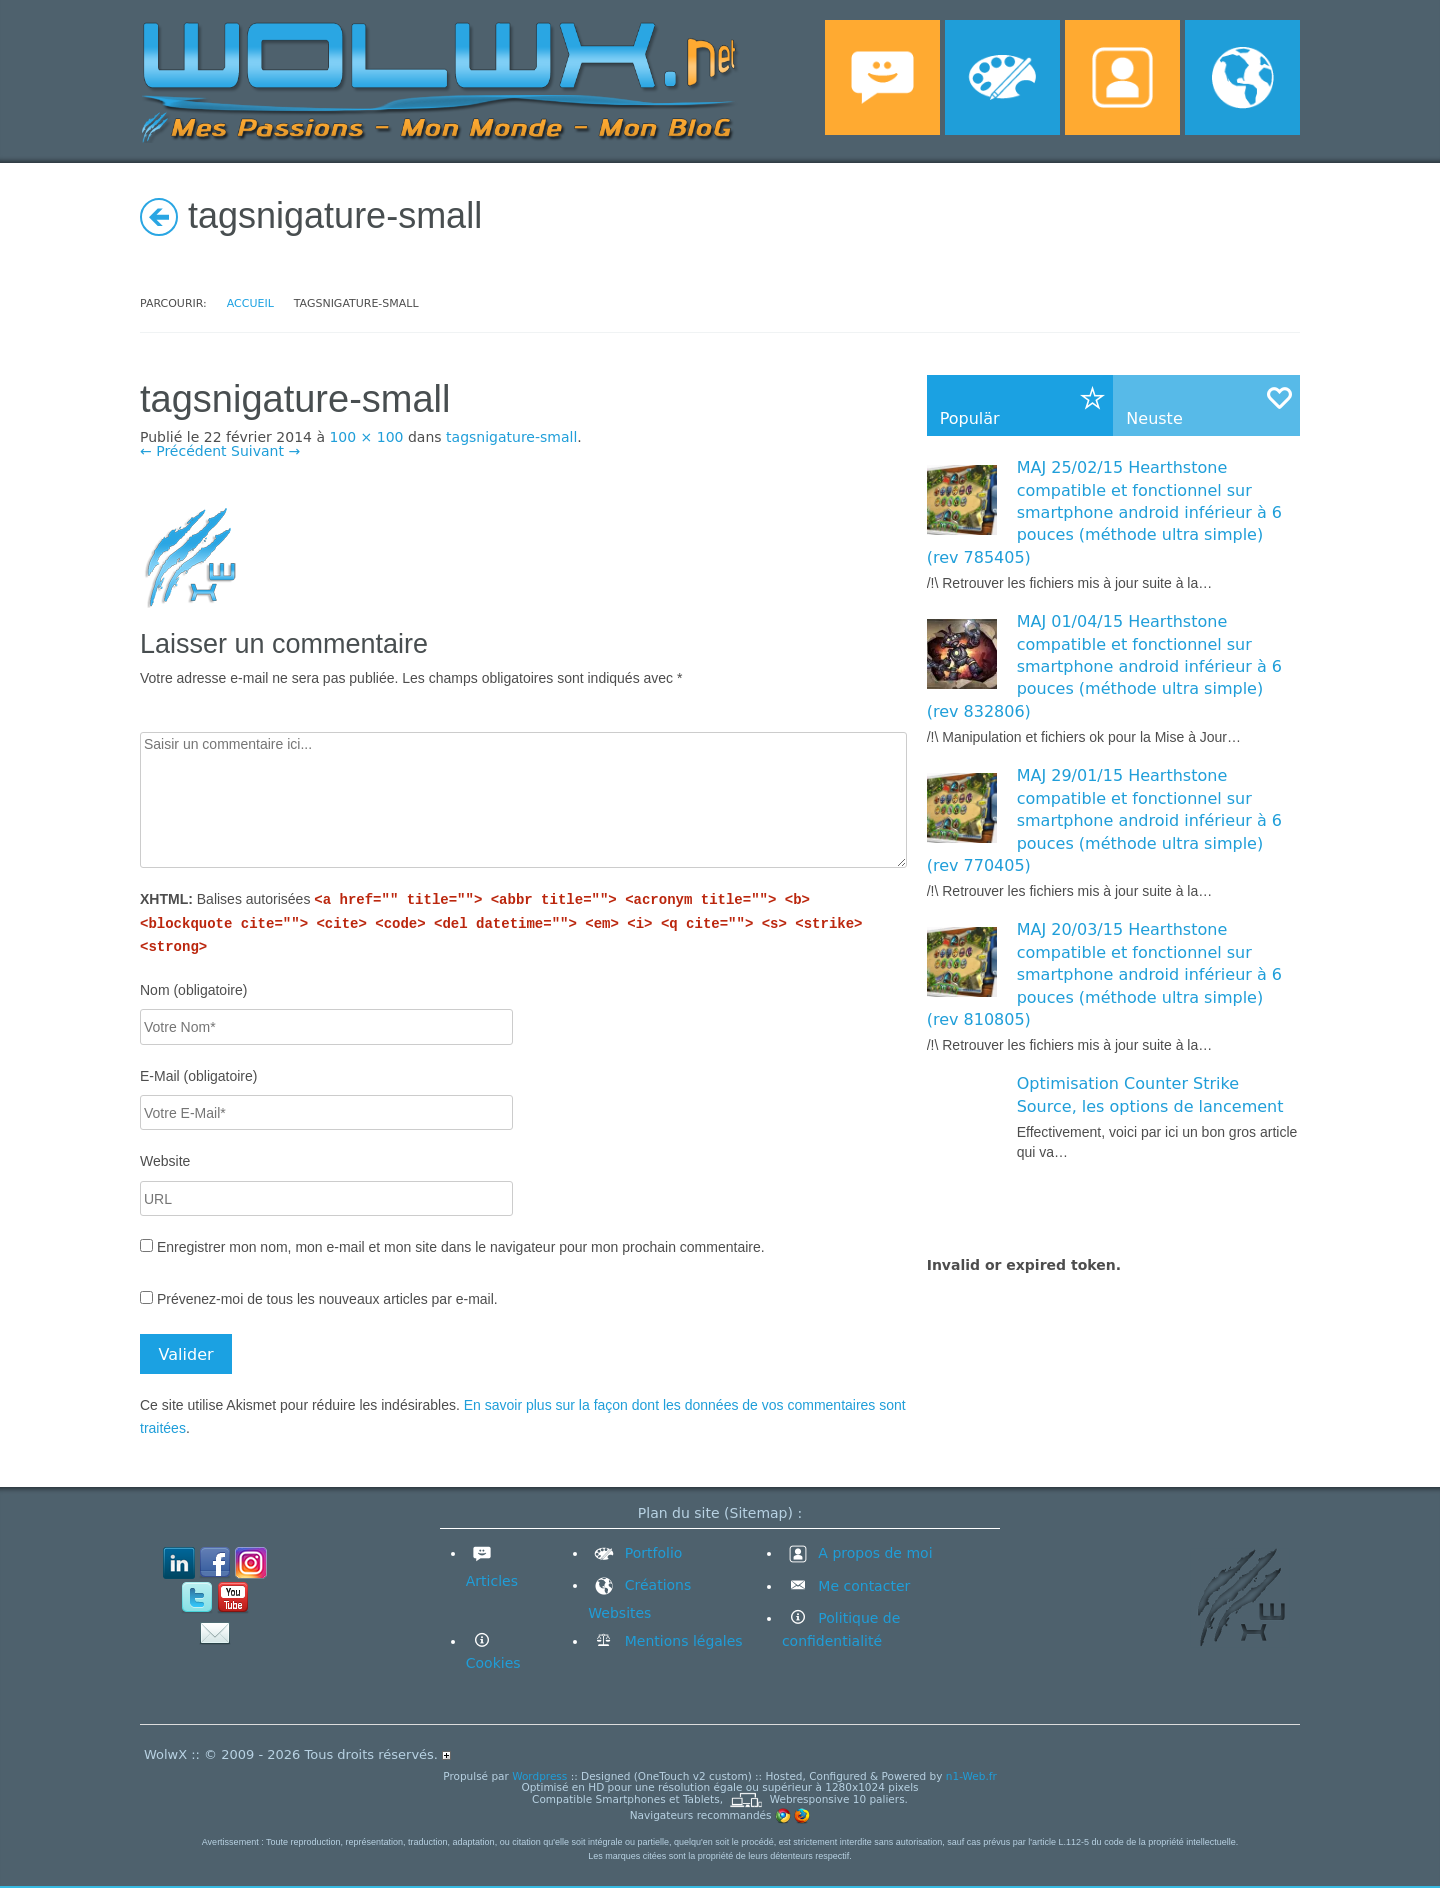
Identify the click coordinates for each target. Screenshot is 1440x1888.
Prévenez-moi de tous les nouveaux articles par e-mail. (327, 1299)
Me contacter (862, 1586)
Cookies (493, 1663)
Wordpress (539, 1776)
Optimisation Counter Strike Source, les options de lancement (1150, 1094)
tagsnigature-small (511, 437)
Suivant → (265, 451)
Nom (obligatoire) (193, 990)
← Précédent (183, 451)
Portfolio (635, 1553)
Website (165, 1161)
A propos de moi (857, 1553)
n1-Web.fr (971, 1776)
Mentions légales (681, 1641)
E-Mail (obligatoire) (198, 1076)
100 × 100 (366, 437)
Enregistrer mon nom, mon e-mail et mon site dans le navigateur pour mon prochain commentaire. (461, 1247)
